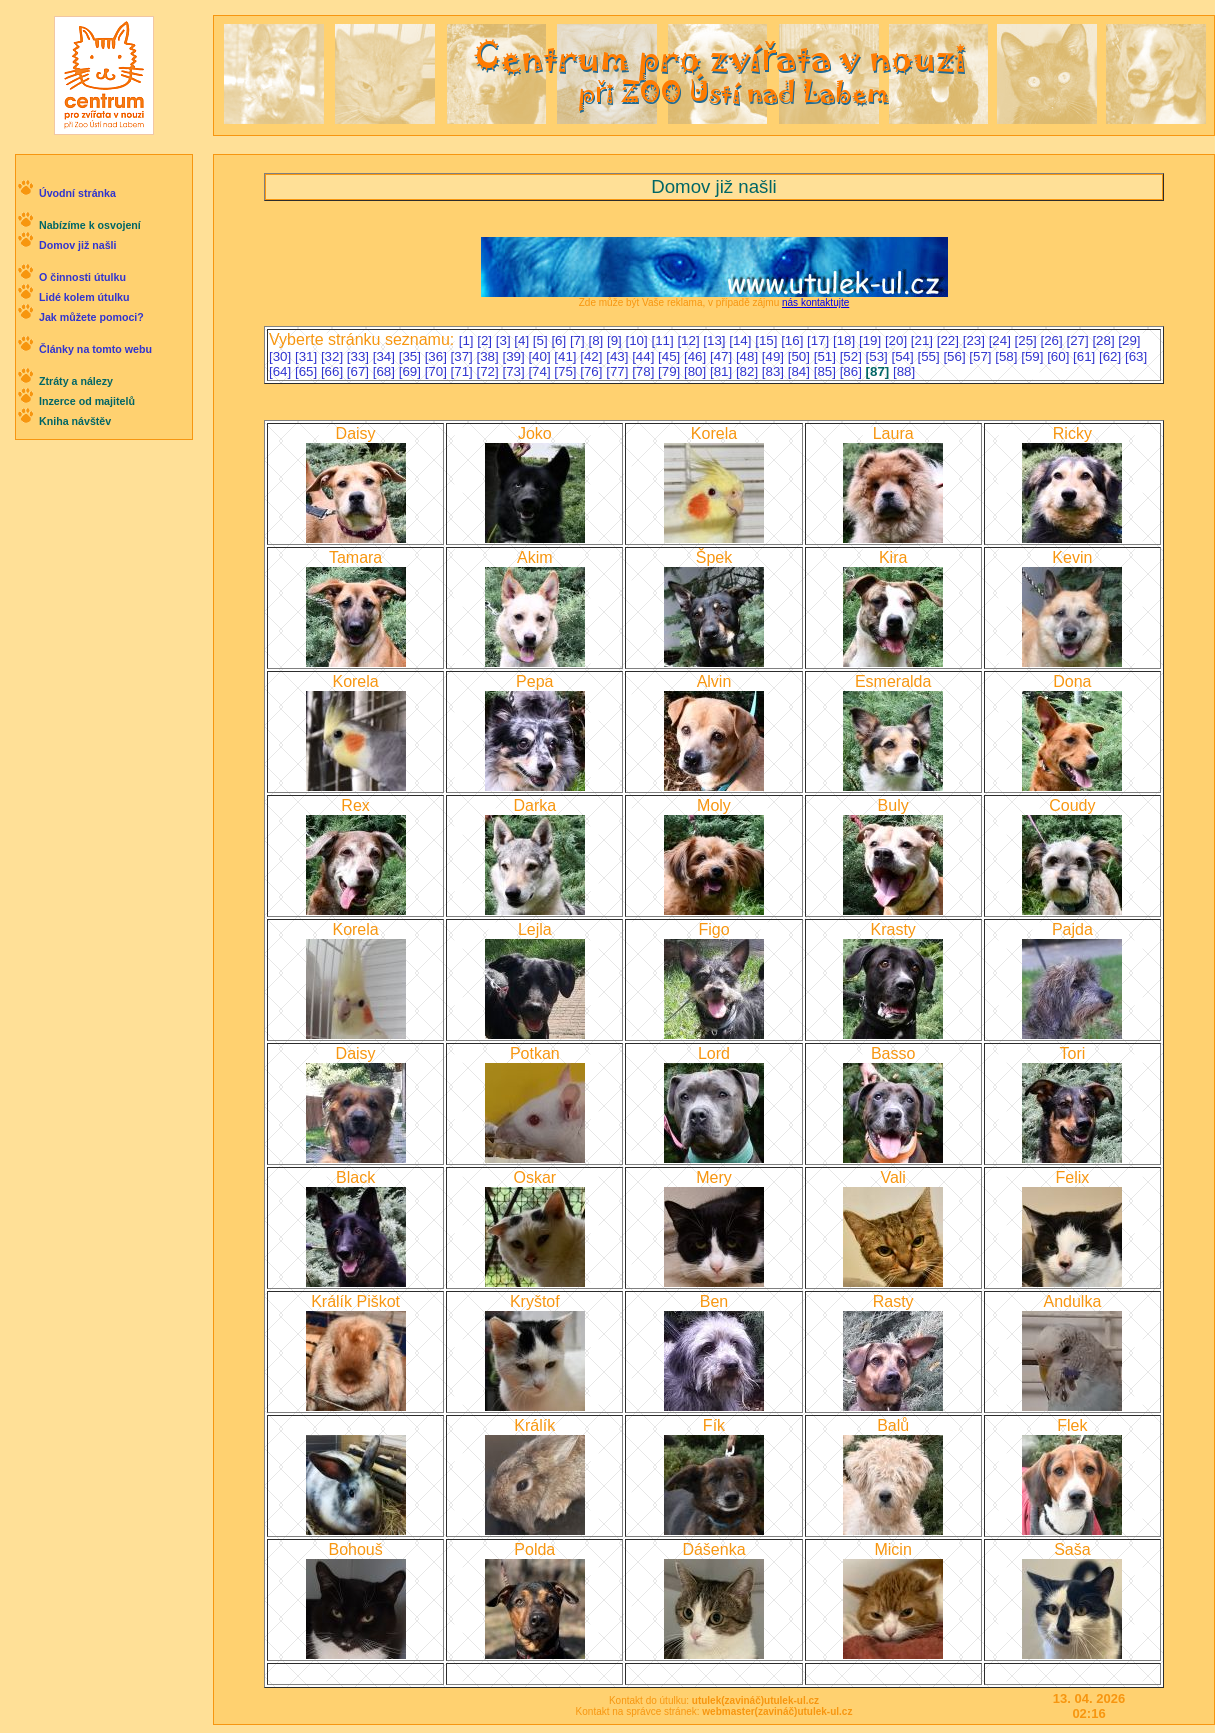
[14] (742, 340)
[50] (801, 356)
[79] (671, 371)
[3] (505, 340)
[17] (820, 340)
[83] (775, 371)
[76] (593, 371)
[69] (412, 371)
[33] (360, 356)
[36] (438, 356)
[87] (879, 371)
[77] (619, 371)
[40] (541, 356)
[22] (950, 340)
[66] (334, 371)
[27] (1079, 340)
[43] (619, 356)
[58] (1008, 356)
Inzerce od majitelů (87, 401)
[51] (827, 356)
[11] (664, 340)
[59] (1034, 356)
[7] (579, 340)
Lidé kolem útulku (84, 297)
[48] (749, 356)
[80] (697, 371)
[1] (468, 340)
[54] (905, 356)
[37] (464, 356)
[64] (282, 371)
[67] (360, 371)
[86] (853, 371)
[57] (982, 356)
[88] (904, 371)
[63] (1136, 356)
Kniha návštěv (75, 421)
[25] (1028, 340)
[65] (308, 371)
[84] (801, 371)
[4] (523, 340)
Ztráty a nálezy (76, 381)
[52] (853, 356)
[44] (645, 356)
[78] (645, 371)
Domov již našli (78, 245)
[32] (334, 356)
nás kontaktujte (815, 302)
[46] (697, 356)
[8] (597, 340)
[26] (1054, 340)
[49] (775, 356)
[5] (542, 340)
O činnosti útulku (82, 277)
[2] (486, 340)
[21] (924, 340)
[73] (515, 371)
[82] (749, 371)
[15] (768, 340)
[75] (567, 371)
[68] (386, 371)
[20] (898, 340)
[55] (930, 356)
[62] (1112, 356)
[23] (976, 340)
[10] (639, 340)
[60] (1060, 356)
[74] (541, 371)
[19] (872, 340)
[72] (490, 371)
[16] (794, 340)
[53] (879, 356)
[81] (723, 371)
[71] (464, 371)
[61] (1086, 356)
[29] (1129, 340)
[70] (438, 371)
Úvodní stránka (77, 193)
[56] (956, 356)
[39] (515, 356)
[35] (412, 356)
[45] (671, 356)
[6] (560, 340)
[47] (723, 356)
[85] (827, 371)
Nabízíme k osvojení (90, 225)
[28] (1105, 340)
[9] (616, 340)
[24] (1002, 340)
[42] (593, 356)
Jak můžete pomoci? (91, 317)
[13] (716, 340)
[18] (846, 340)
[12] (690, 340)
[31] (308, 356)
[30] (282, 356)
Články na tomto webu (95, 349)
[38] (490, 356)
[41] (567, 356)
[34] (386, 356)
